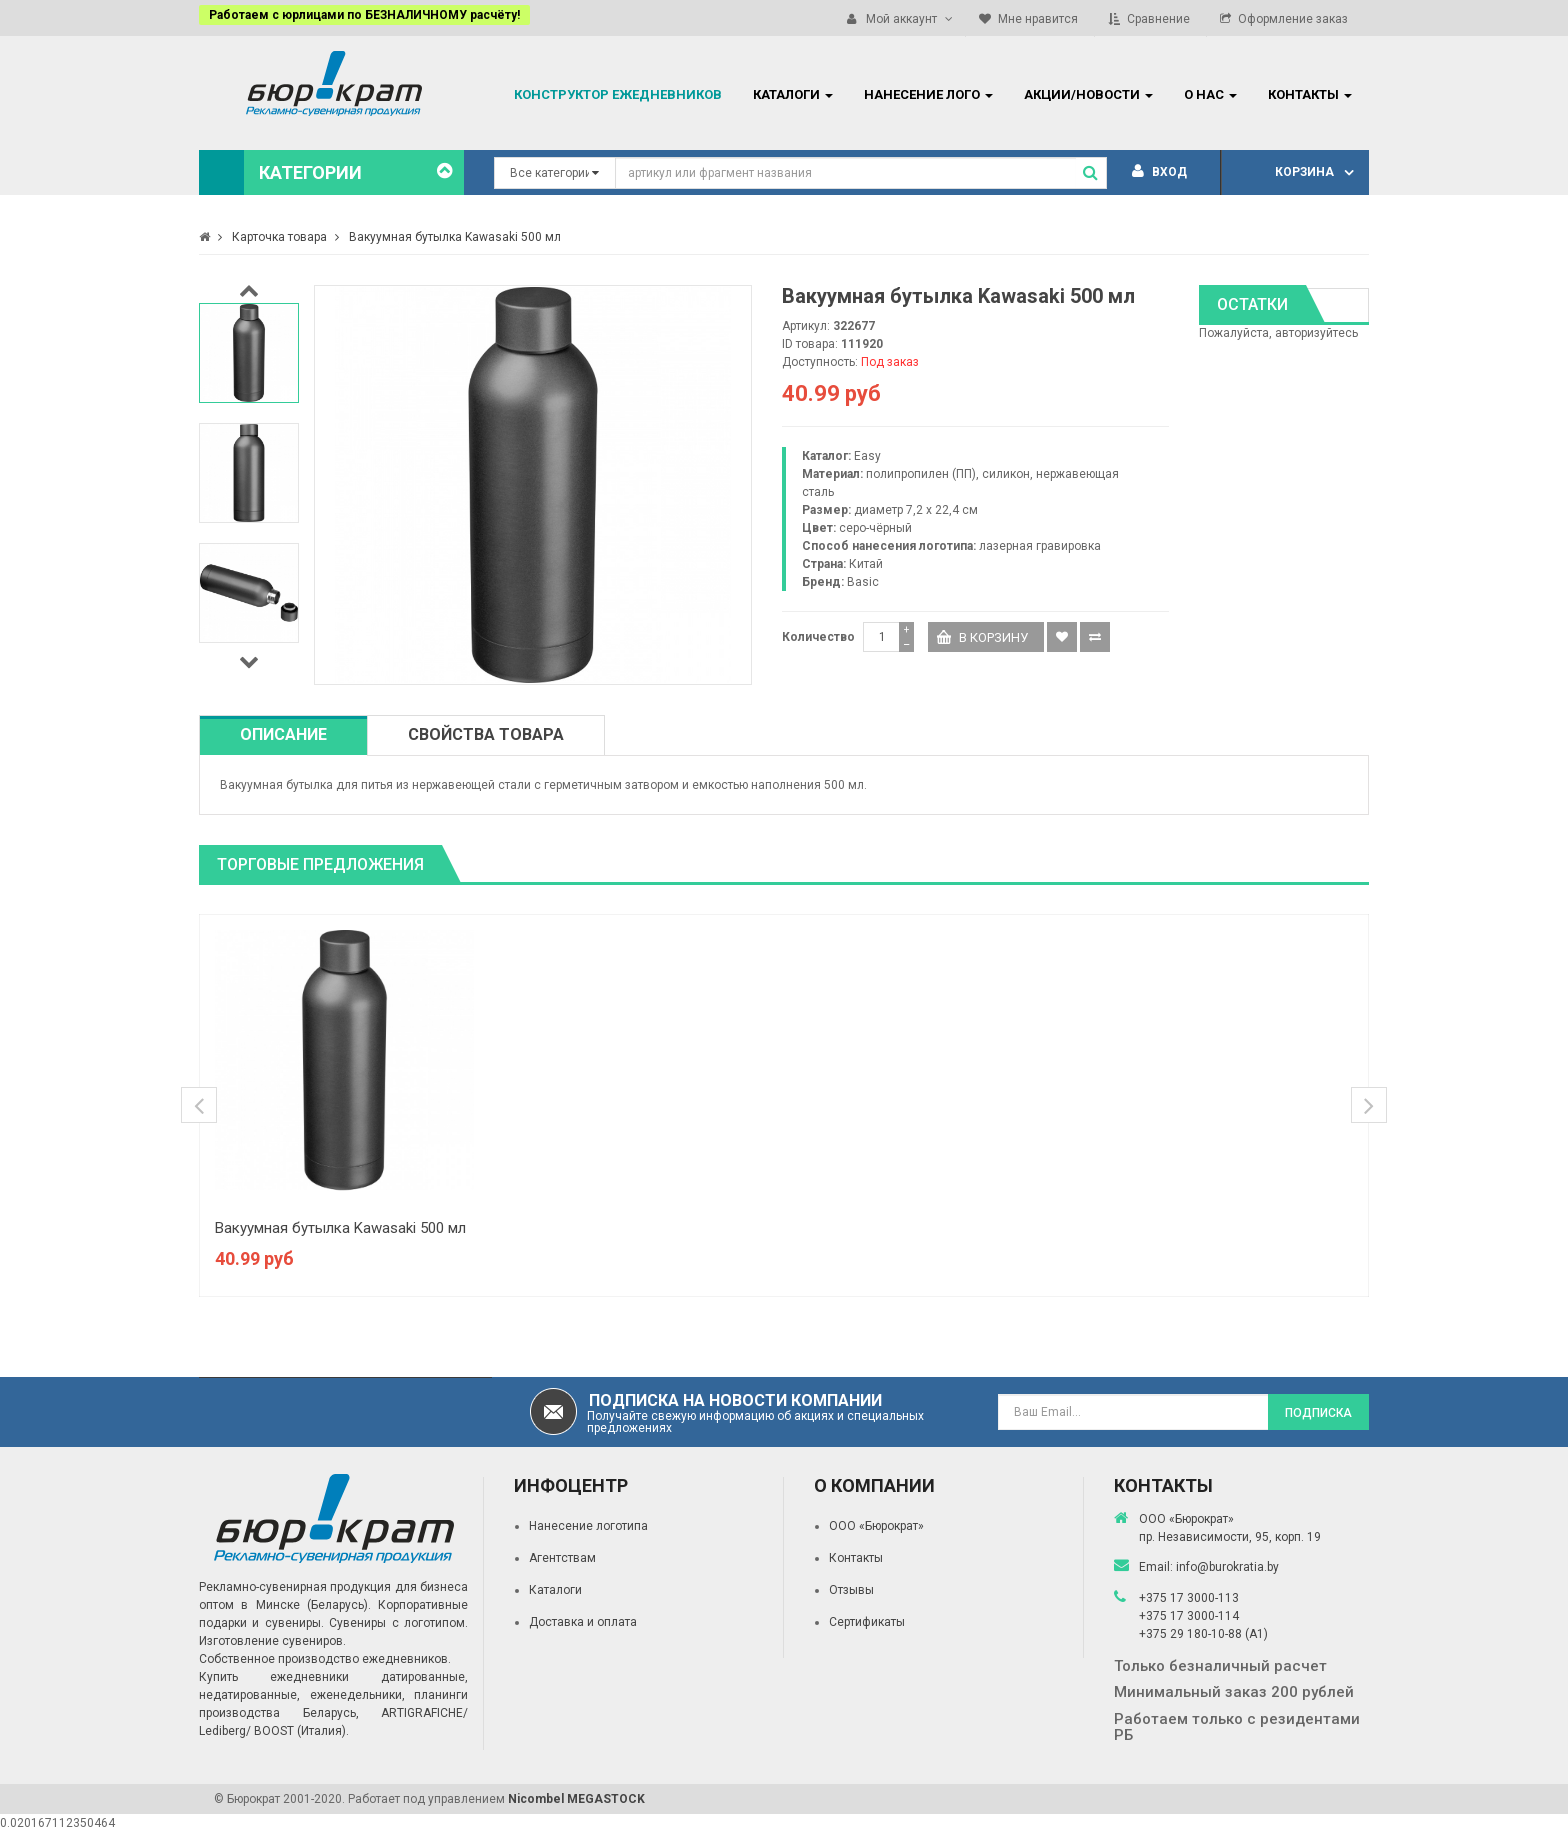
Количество (818, 637)
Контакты (856, 1558)
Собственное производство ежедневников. (325, 1659)
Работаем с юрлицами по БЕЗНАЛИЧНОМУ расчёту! (364, 15)
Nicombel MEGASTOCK (576, 1799)
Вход (1159, 172)
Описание (283, 734)
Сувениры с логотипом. (398, 1623)
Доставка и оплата (583, 1622)
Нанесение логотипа (588, 1526)
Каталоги (555, 1590)
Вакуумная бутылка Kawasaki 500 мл (340, 1228)
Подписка (1318, 1413)
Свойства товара (486, 734)
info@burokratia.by (1227, 1567)
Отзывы (851, 1590)
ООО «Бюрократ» (876, 1526)
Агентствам (562, 1558)
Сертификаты (867, 1622)
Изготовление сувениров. (272, 1641)
